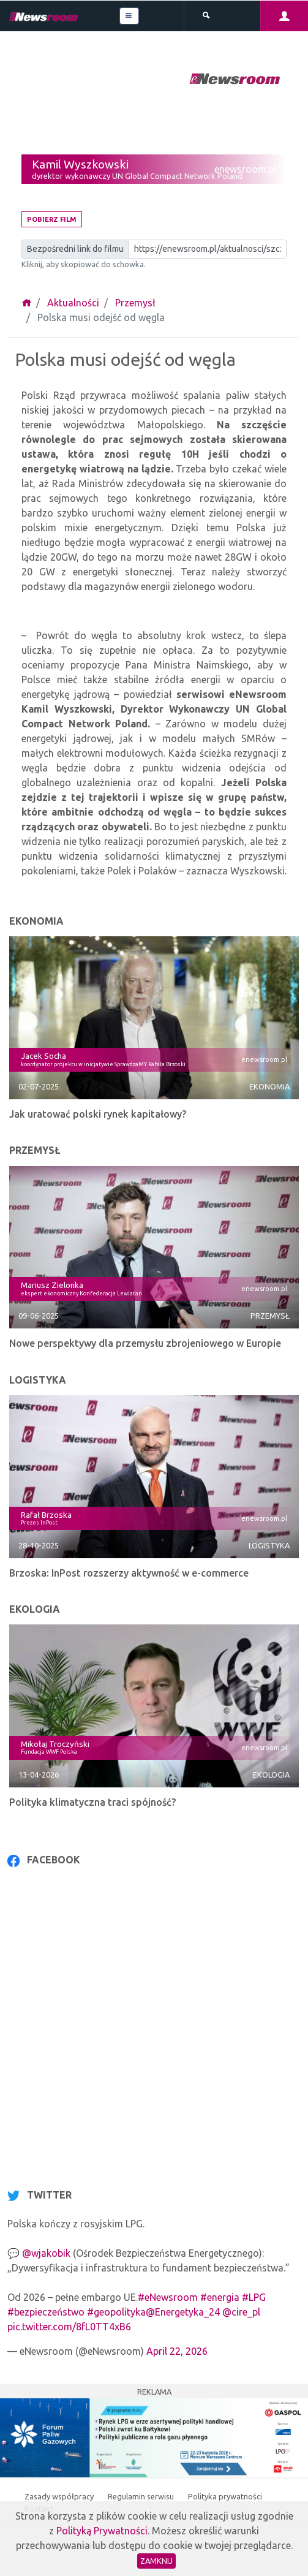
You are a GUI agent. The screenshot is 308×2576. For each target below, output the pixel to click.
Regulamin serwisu (142, 2496)
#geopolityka (116, 2311)
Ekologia (271, 1774)
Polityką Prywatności (102, 2530)
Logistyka (269, 1545)
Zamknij (156, 2560)
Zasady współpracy (60, 2496)
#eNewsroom (168, 2297)
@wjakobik (46, 2253)
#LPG (254, 2297)
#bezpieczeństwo (46, 2311)
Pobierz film (52, 219)
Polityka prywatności (225, 2496)
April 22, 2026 (177, 2351)
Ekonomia (269, 1086)
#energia (219, 2297)
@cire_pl (241, 2311)
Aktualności (73, 302)
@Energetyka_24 (183, 2311)
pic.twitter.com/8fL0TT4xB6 (69, 2326)
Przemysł (135, 302)
